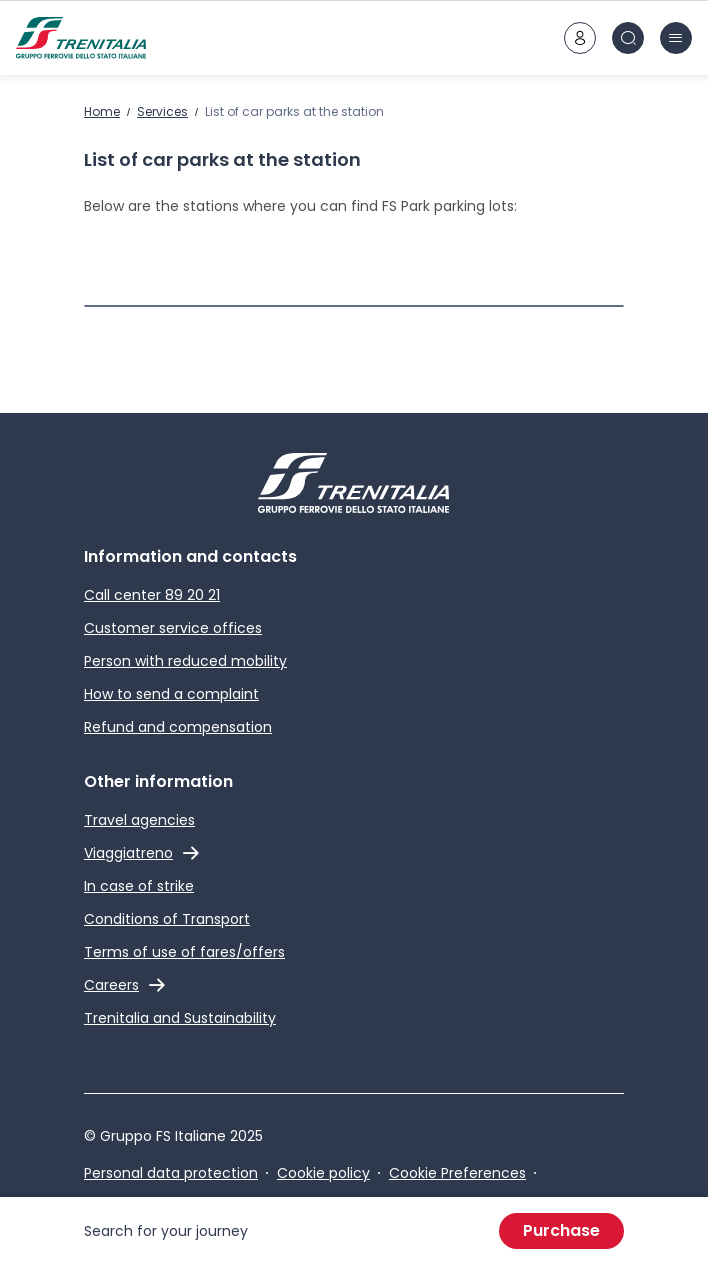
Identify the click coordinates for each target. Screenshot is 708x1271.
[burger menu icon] (676, 38)
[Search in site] (628, 38)
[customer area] (580, 38)
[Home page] (81, 38)
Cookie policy (323, 1173)
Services (162, 111)
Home (102, 111)
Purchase (561, 1230)
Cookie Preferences (457, 1173)
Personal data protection (171, 1173)
